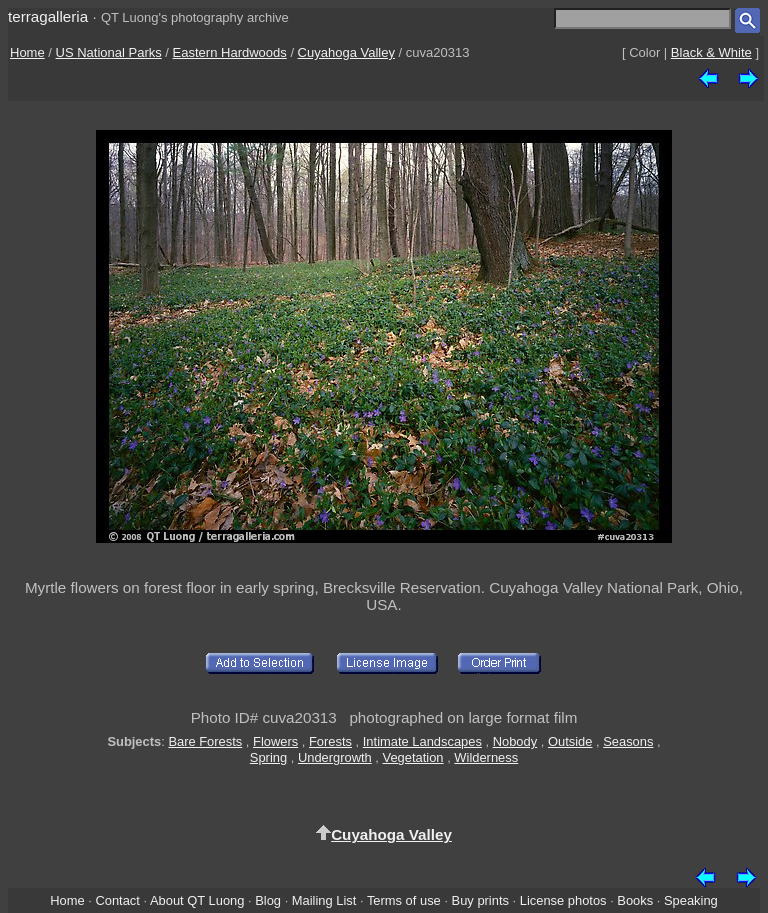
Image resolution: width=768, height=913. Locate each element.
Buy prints (480, 900)
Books (635, 900)
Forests (330, 741)
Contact (117, 900)
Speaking (691, 900)
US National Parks (109, 52)
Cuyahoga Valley (346, 52)
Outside (570, 741)
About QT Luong (197, 900)
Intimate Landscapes (422, 741)
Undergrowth (335, 757)
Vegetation (413, 757)
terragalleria (48, 16)
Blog (268, 900)
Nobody (515, 741)
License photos (563, 900)
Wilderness (486, 757)
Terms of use (404, 900)
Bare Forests (205, 741)
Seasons (628, 741)
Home (27, 52)
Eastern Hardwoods (230, 52)
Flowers (275, 741)
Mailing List (324, 900)
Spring (268, 757)
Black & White (711, 52)
